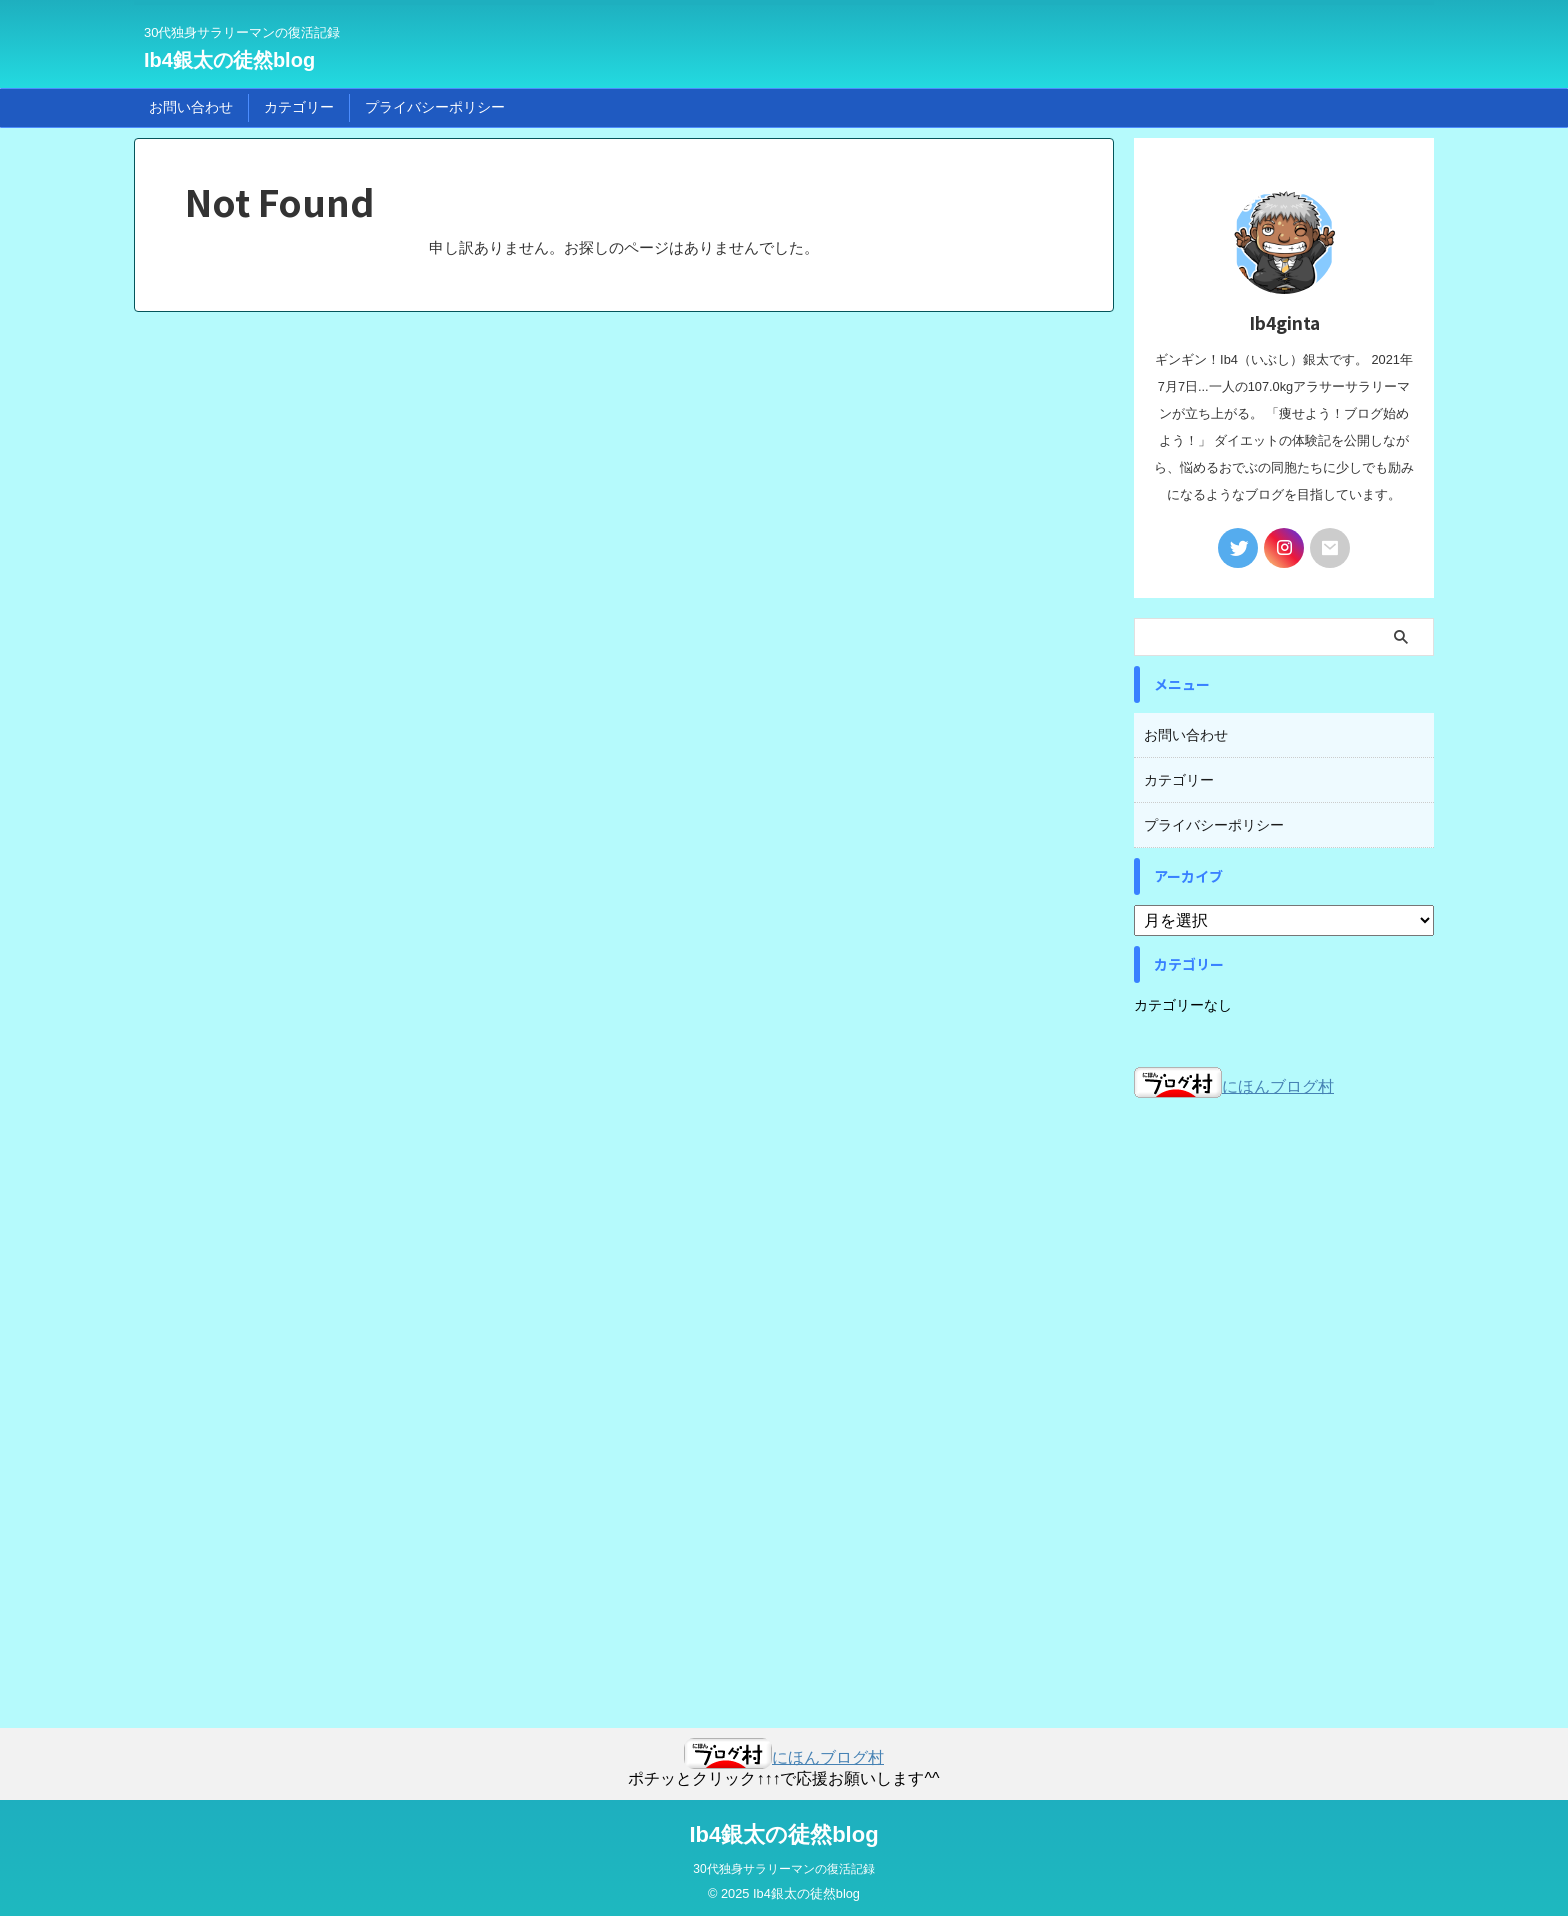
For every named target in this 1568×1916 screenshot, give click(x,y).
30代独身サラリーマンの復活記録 (783, 1863)
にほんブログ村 (1234, 1080)
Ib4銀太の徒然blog (229, 60)
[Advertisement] (1284, 1392)
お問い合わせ (191, 107)
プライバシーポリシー (435, 107)
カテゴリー (299, 107)
